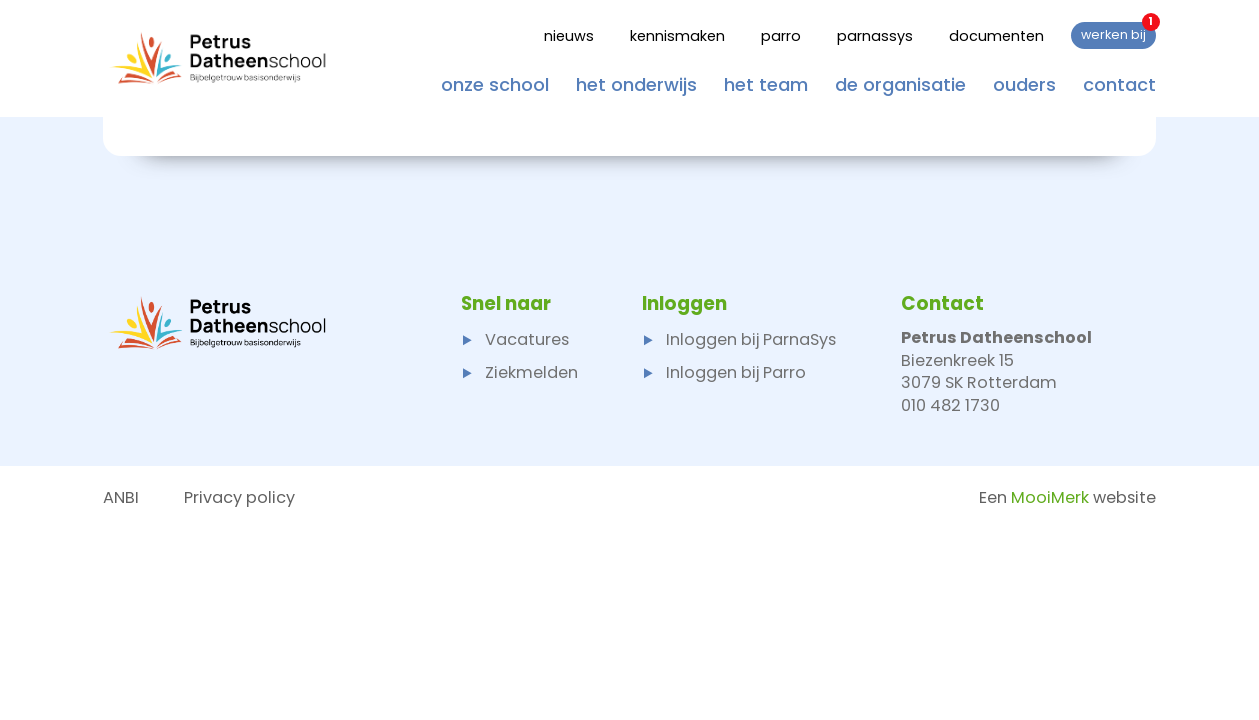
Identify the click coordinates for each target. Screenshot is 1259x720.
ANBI (121, 497)
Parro (781, 35)
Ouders (1024, 83)
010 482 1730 (950, 405)
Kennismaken (677, 35)
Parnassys (875, 35)
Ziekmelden (519, 372)
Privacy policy (239, 497)
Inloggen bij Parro (724, 372)
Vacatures (515, 339)
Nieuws (569, 35)
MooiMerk (1050, 497)
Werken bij (1118, 32)
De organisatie (900, 83)
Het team (766, 83)
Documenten (996, 35)
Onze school (495, 83)
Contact (1119, 83)
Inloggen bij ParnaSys (739, 339)
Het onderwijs (636, 83)
